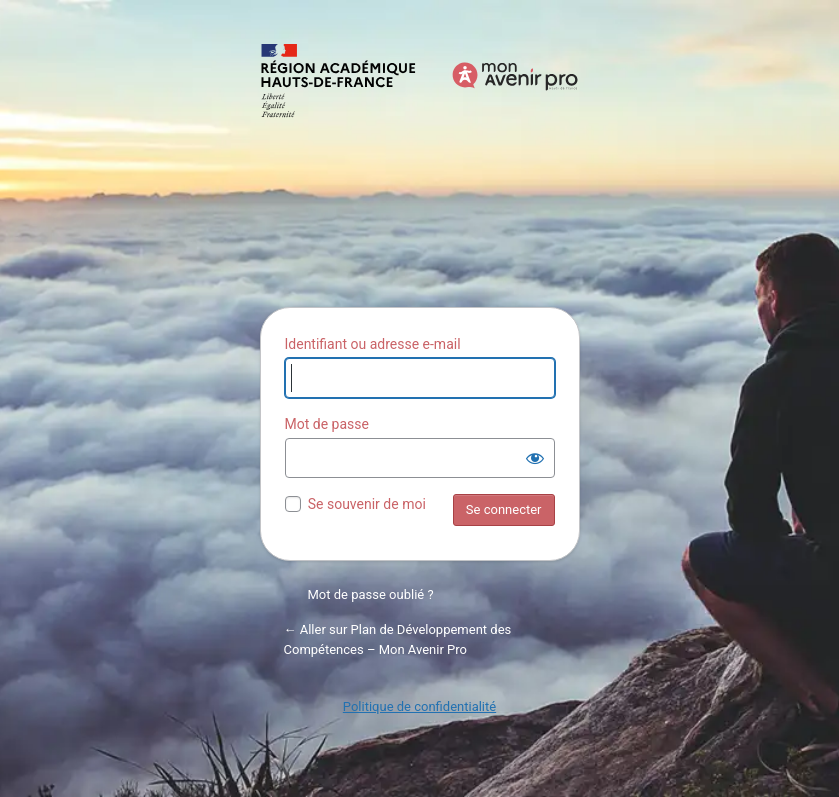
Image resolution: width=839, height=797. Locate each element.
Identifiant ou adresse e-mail (373, 344)
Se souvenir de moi (367, 504)
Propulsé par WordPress (420, 164)
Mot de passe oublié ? (371, 594)
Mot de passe (327, 424)
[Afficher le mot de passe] (535, 458)
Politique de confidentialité (419, 706)
